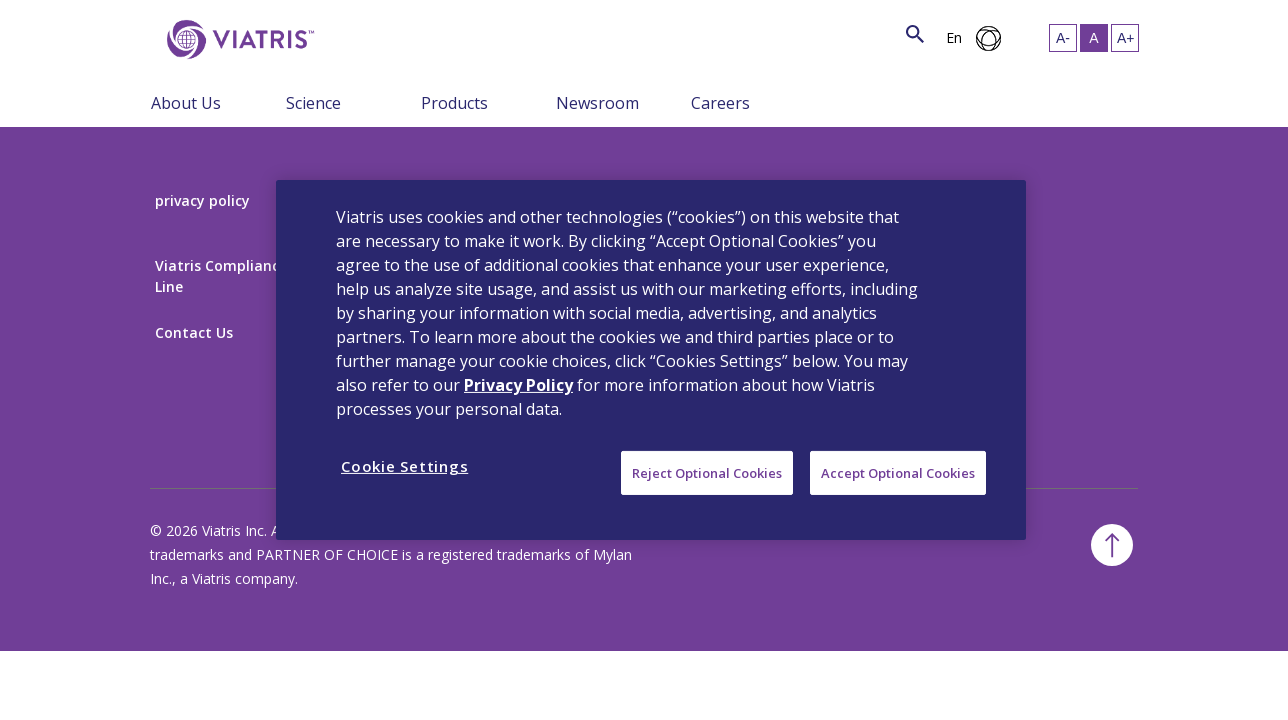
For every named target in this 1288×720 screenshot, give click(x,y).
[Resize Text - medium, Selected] (1094, 38)
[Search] (353, 35)
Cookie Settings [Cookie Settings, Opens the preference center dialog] (404, 466)
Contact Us (194, 332)
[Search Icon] (915, 35)
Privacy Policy (518, 385)
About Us (186, 103)
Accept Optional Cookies (898, 473)
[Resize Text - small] (1063, 38)
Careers (720, 103)
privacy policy (202, 200)
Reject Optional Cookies (707, 473)
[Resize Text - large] (1125, 38)
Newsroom (597, 103)
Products (454, 103)
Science (313, 103)
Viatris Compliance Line (221, 276)
